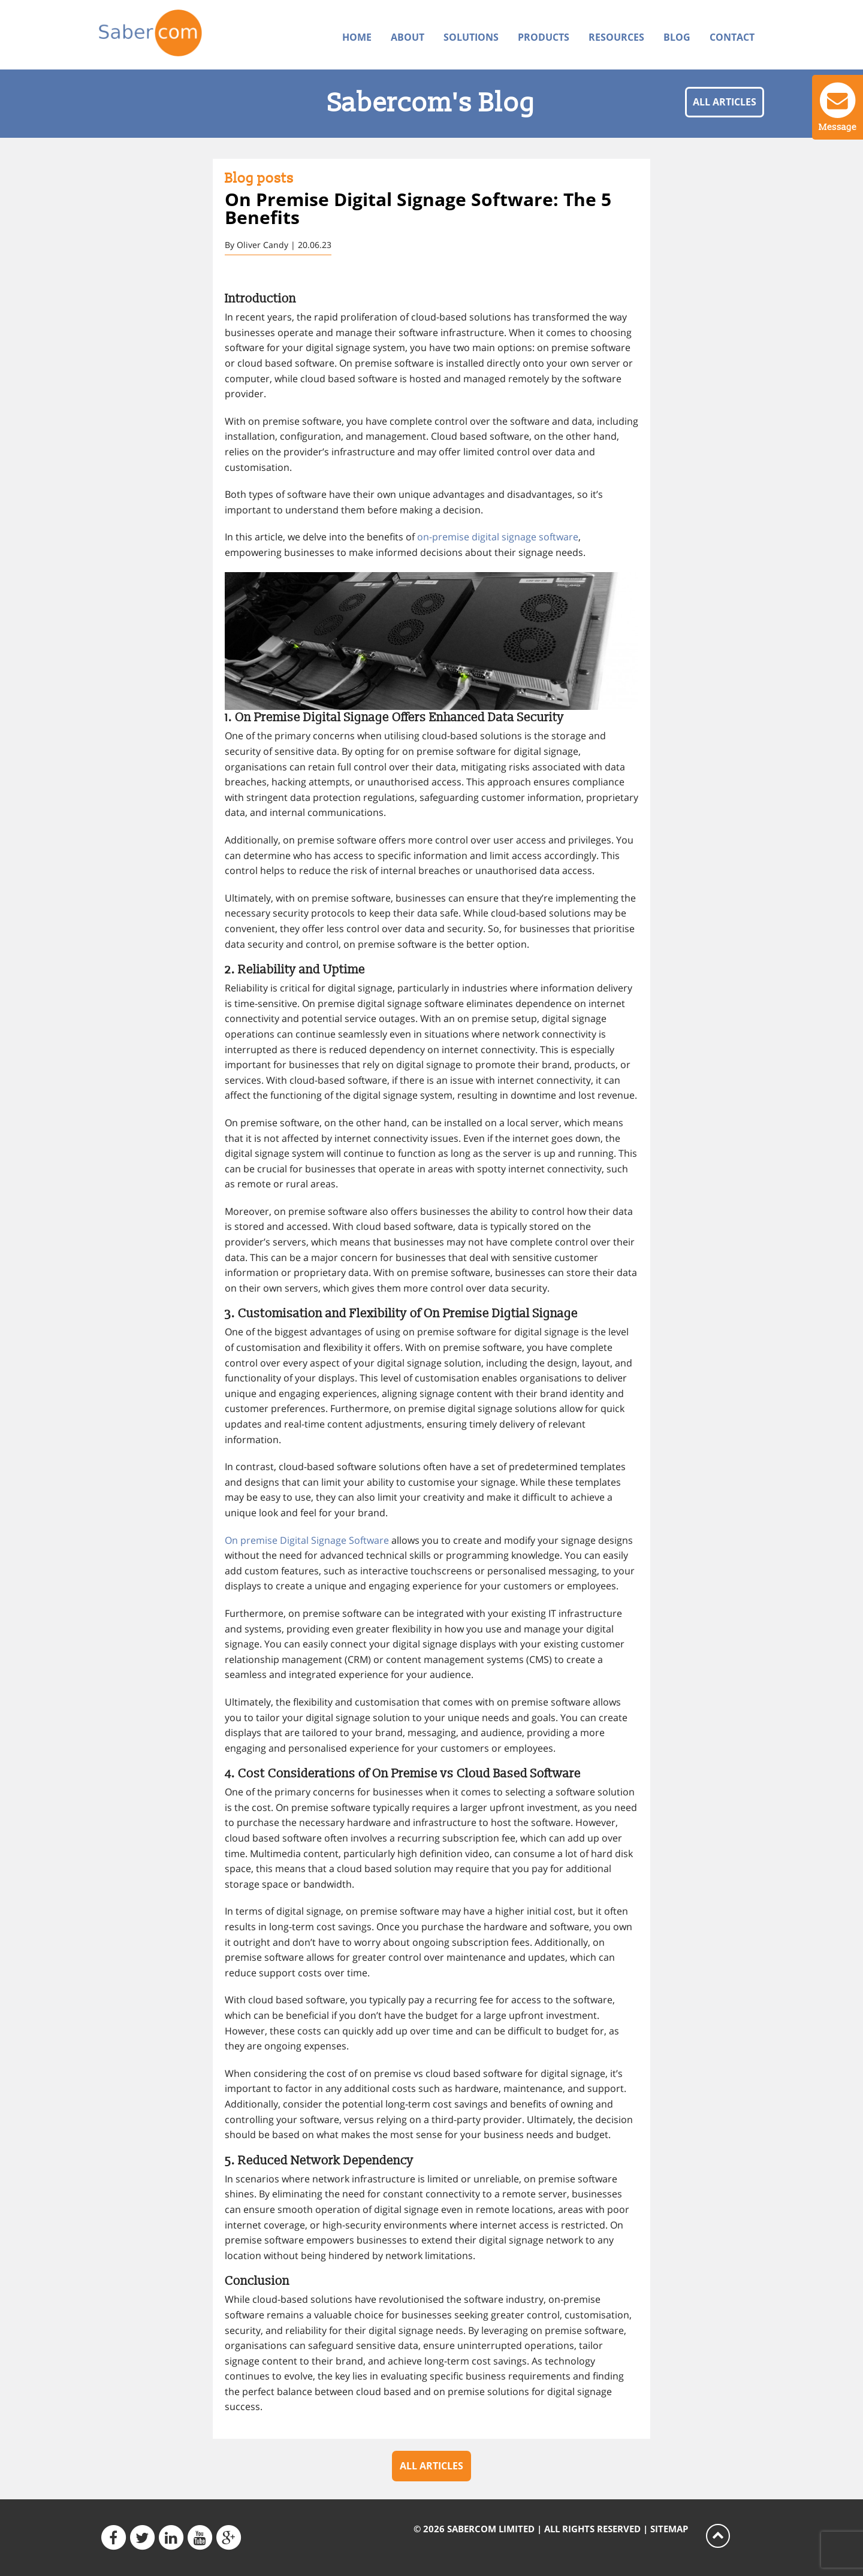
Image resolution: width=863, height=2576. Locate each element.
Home (357, 37)
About (407, 37)
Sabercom (175, 34)
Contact (732, 37)
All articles (724, 101)
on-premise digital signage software (497, 536)
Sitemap (669, 2529)
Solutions (471, 37)
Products (543, 37)
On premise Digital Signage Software (307, 1540)
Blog (676, 37)
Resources (616, 37)
